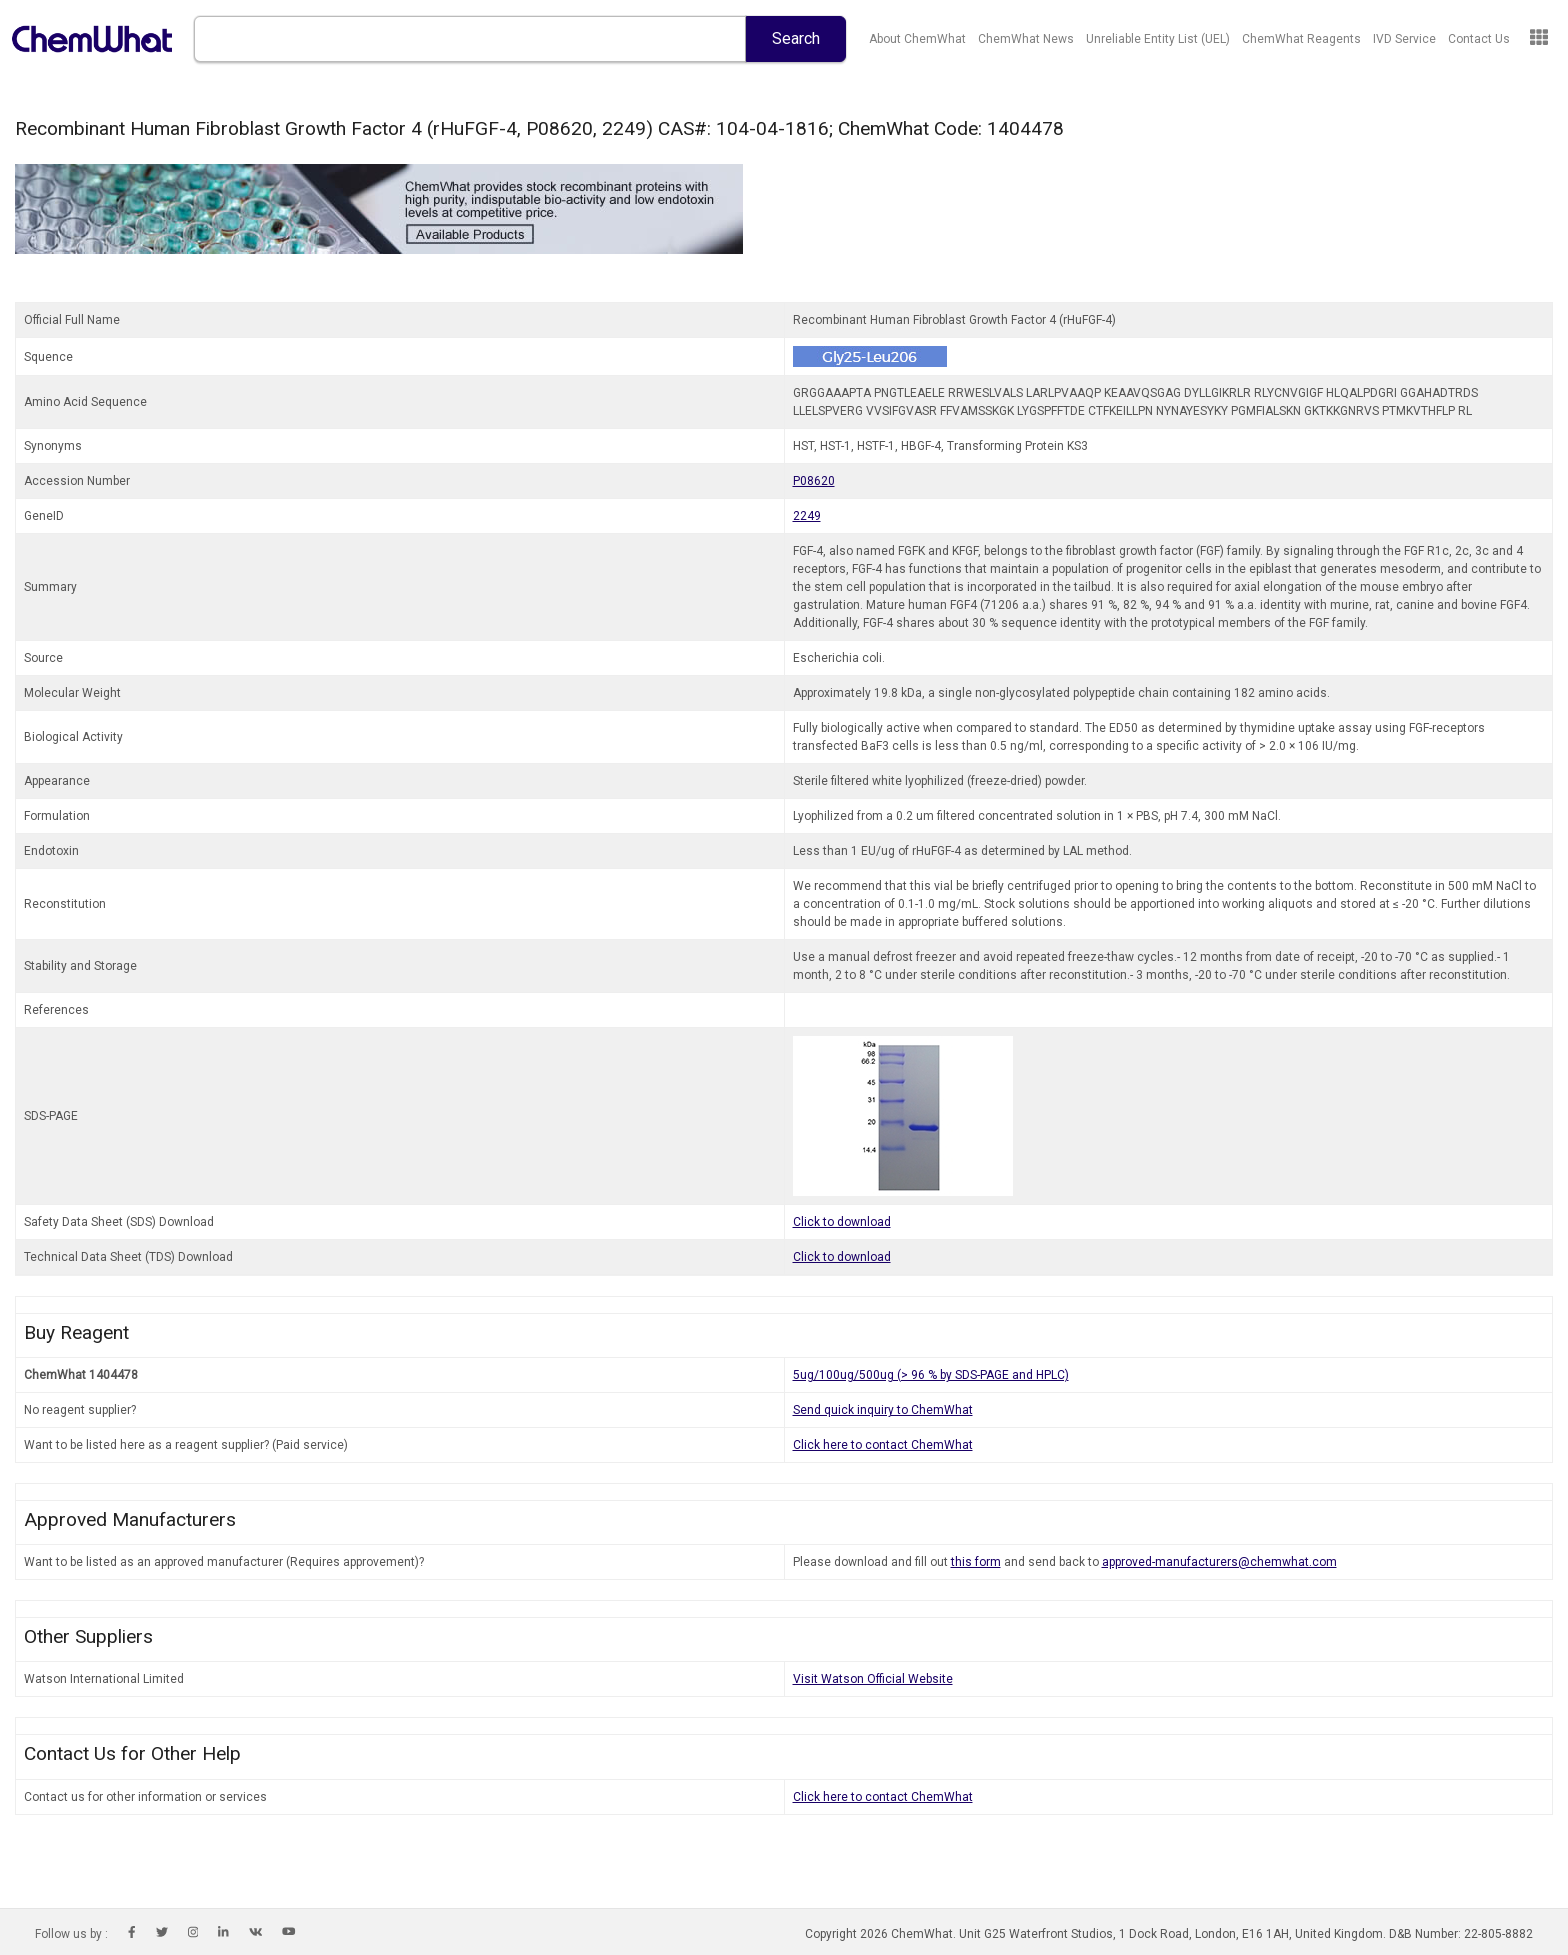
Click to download (842, 1222)
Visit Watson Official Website (873, 1679)
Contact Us (1479, 39)
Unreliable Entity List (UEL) (1158, 39)
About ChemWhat (917, 39)
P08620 (814, 481)
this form (976, 1562)
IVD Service (1404, 39)
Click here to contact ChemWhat (883, 1445)
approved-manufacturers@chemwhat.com (1219, 1562)
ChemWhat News (1026, 39)
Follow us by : (71, 1934)
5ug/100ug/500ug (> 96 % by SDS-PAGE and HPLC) (931, 1375)
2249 (807, 516)
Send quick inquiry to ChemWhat (883, 1410)
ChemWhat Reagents (1301, 39)
